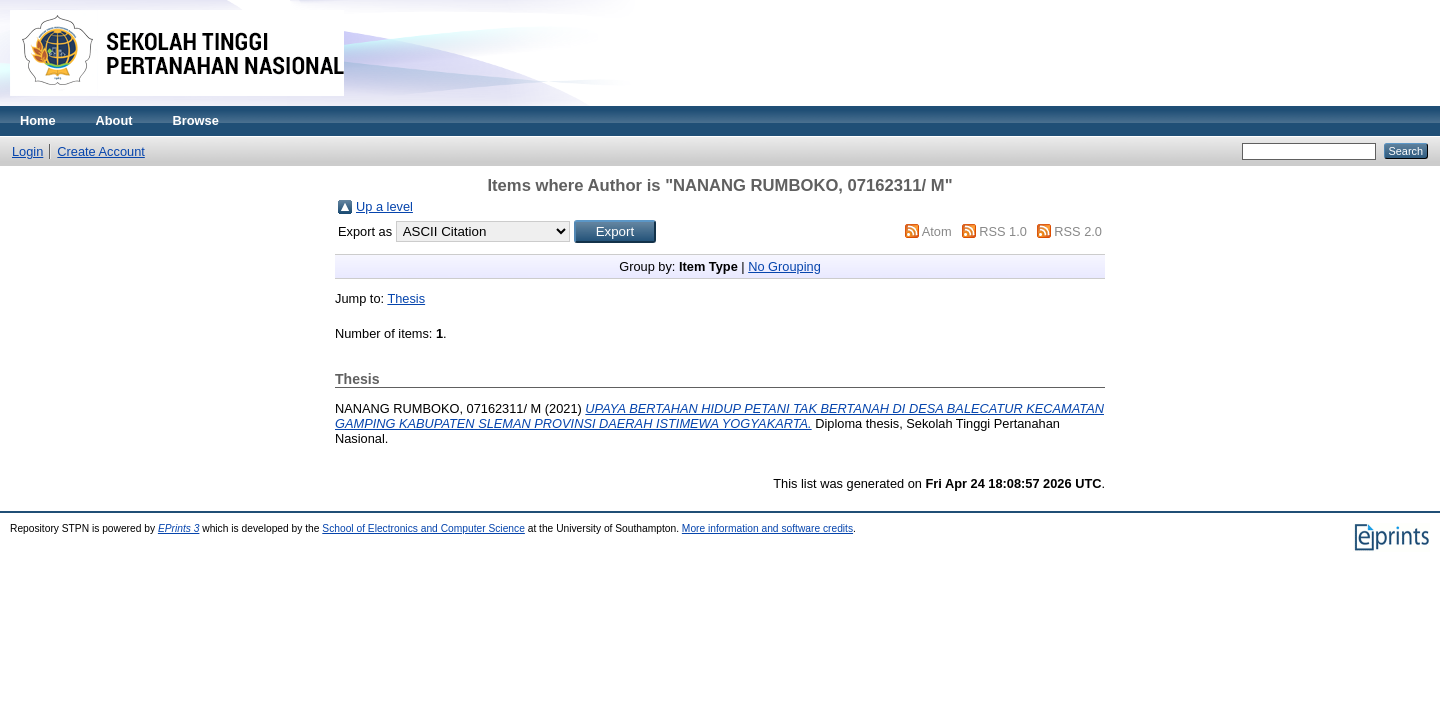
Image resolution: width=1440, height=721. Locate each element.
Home (38, 120)
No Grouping (784, 266)
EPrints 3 (179, 528)
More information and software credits (767, 528)
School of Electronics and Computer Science (423, 528)
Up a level (384, 206)
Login (27, 151)
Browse (196, 120)
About (114, 120)
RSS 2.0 (1078, 231)
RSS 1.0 (1003, 231)
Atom (937, 231)
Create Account (101, 151)
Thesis (406, 298)
